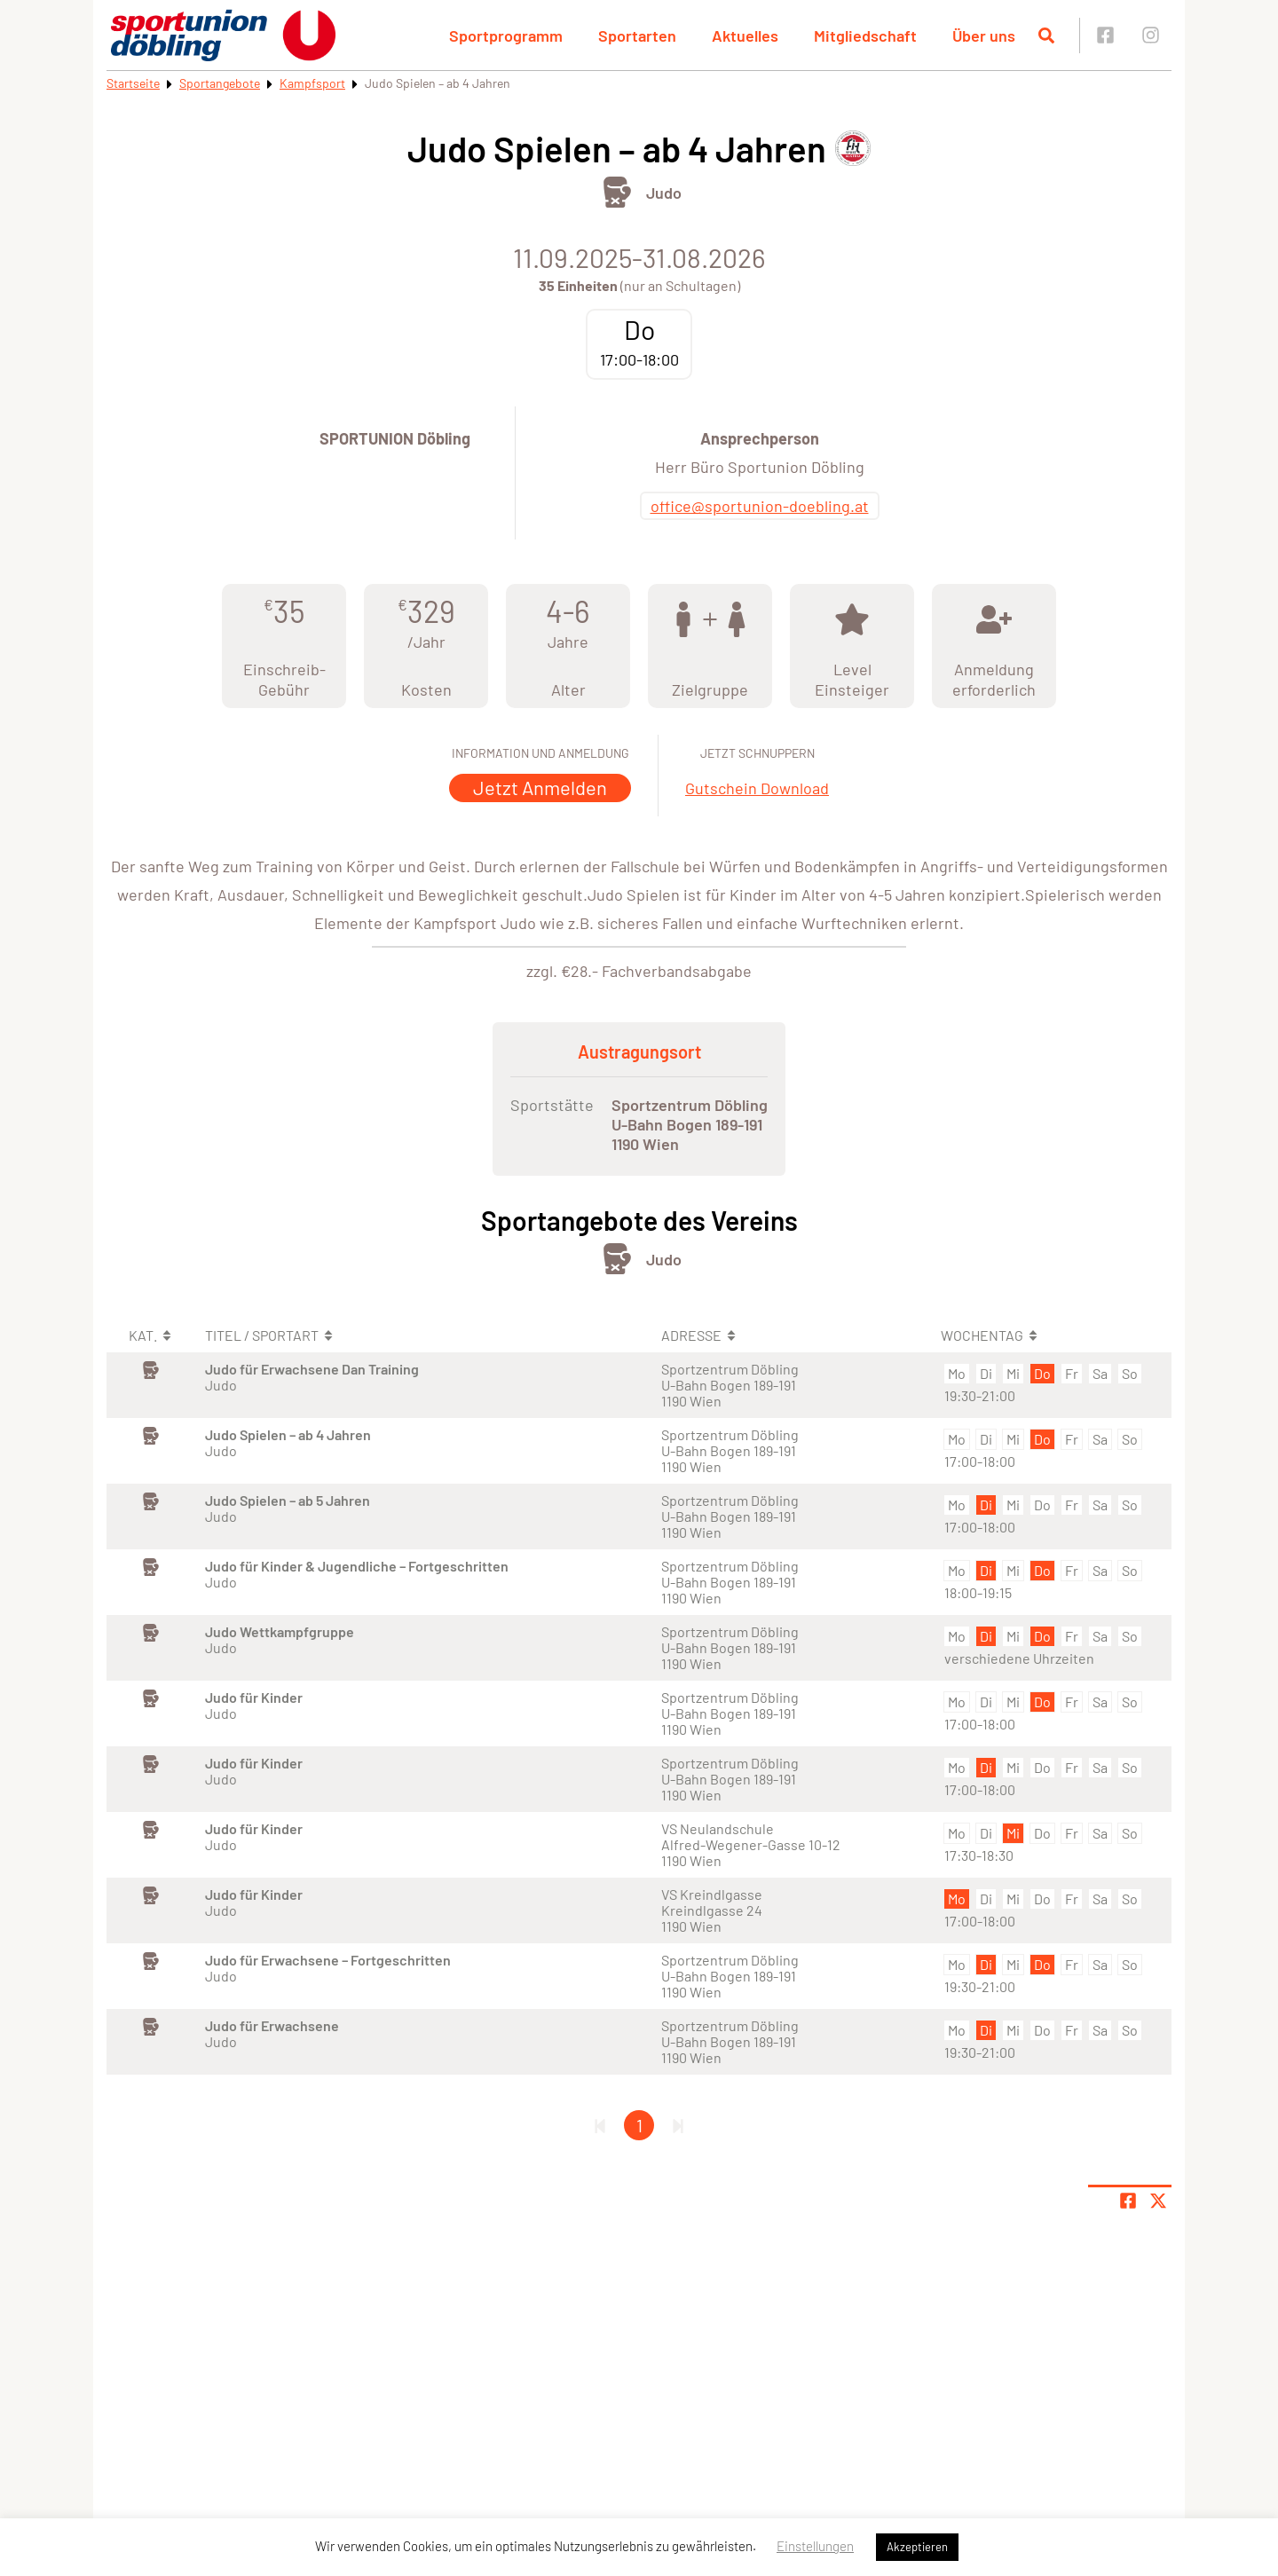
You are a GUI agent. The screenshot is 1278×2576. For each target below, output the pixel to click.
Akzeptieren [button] (917, 2547)
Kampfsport (312, 83)
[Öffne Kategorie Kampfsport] (617, 192)
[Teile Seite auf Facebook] (1128, 2200)
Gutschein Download (757, 788)
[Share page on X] (1158, 2200)
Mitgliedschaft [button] (865, 35)
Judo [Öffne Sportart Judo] (664, 192)
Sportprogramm (506, 35)
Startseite (133, 83)
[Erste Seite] (600, 2125)
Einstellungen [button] (815, 2546)
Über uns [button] (983, 35)
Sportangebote (219, 83)
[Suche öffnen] (1046, 35)
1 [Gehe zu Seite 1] (639, 2125)
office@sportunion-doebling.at (760, 506)
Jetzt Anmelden (540, 787)
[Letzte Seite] (678, 2125)
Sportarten (637, 35)
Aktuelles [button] (745, 35)
